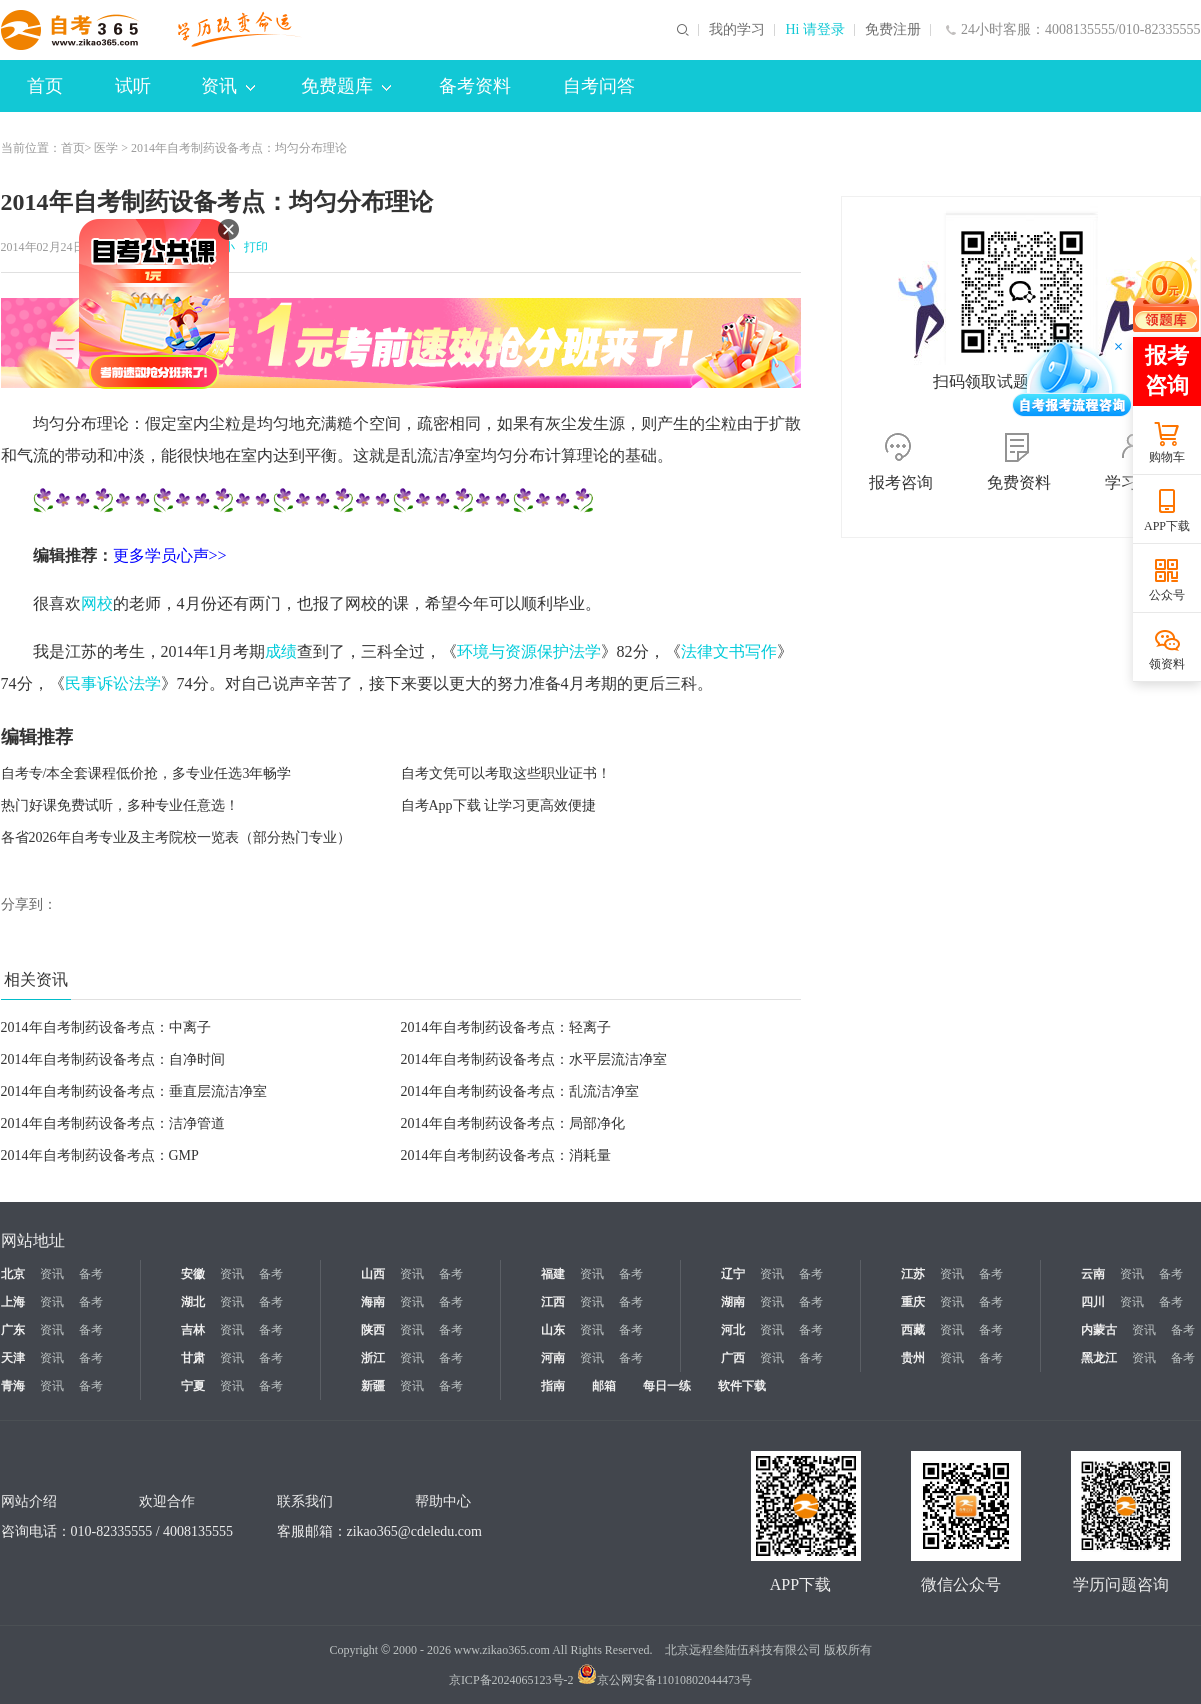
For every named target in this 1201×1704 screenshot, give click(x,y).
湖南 (733, 1302)
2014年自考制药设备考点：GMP (100, 1155)
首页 (45, 86)
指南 (553, 1386)
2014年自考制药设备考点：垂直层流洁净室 (134, 1091)
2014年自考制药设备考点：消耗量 (506, 1155)
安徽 (193, 1274)
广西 (733, 1358)
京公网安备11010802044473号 (665, 1680)
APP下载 (1167, 526)
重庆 (913, 1302)
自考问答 (599, 86)
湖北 (193, 1302)
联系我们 (305, 1501)
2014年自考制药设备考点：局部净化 (513, 1123)
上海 (13, 1302)
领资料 (1167, 664)
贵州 (913, 1358)
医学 (106, 148)
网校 (97, 603)
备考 (91, 1274)
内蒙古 (1099, 1330)
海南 (373, 1302)
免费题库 (346, 86)
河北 (733, 1330)
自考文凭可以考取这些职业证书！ (506, 773)
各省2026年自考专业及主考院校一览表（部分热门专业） (176, 837)
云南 (1093, 1274)
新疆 (373, 1386)
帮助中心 (443, 1501)
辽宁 (733, 1274)
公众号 (1167, 595)
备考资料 (475, 86)
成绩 (281, 651)
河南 (553, 1358)
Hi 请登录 (815, 30)
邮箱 (604, 1386)
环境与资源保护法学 (529, 651)
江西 (553, 1302)
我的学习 (737, 30)
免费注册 (893, 30)
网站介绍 (29, 1501)
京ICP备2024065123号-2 (511, 1680)
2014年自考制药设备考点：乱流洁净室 (520, 1091)
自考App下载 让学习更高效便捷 (499, 805)
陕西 (373, 1330)
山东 (553, 1330)
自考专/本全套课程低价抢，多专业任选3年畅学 (146, 773)
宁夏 (193, 1386)
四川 (1093, 1302)
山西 (373, 1274)
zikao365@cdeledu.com (414, 1531)
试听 (133, 86)
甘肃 (193, 1358)
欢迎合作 (167, 1501)
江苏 (913, 1274)
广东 (13, 1330)
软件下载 (742, 1386)
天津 (13, 1358)
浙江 (373, 1358)
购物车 (1167, 457)
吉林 (193, 1330)
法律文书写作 (729, 651)
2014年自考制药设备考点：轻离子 (506, 1027)
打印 (253, 247)
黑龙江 (1099, 1358)
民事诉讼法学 (113, 683)
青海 (13, 1386)
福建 (553, 1274)
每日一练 (667, 1386)
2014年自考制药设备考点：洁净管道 (113, 1123)
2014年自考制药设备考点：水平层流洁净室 (534, 1059)
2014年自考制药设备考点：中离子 (106, 1027)
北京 (13, 1274)
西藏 (913, 1330)
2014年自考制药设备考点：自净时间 (113, 1059)
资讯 (228, 86)
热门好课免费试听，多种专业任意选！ (120, 805)
